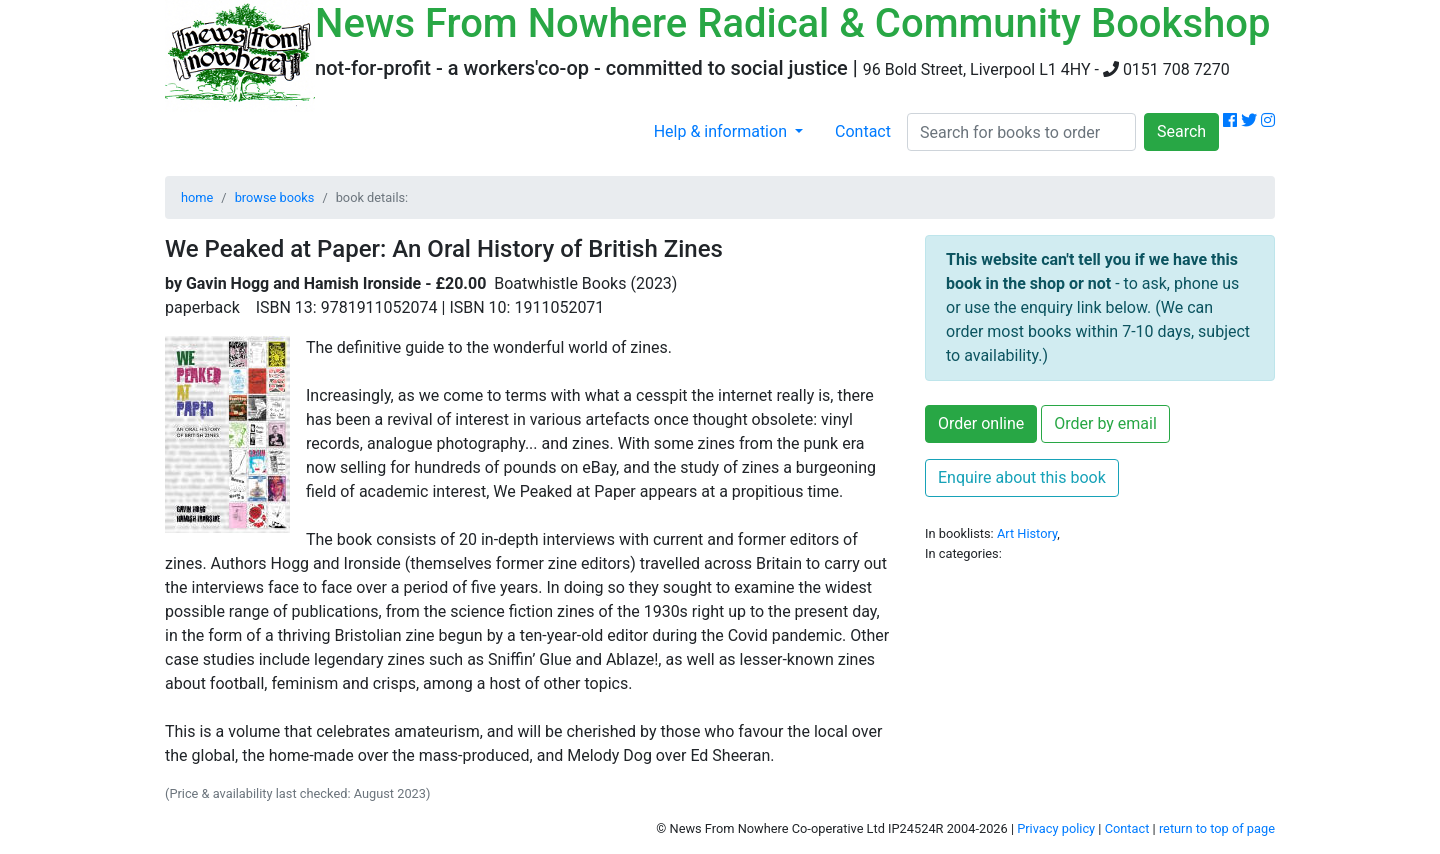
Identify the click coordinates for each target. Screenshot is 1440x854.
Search (1181, 131)
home (197, 197)
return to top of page (1217, 828)
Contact (863, 131)
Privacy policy (1056, 828)
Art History (1027, 533)
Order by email (1105, 423)
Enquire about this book (1022, 477)
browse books (275, 197)
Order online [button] (981, 423)
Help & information (722, 131)
